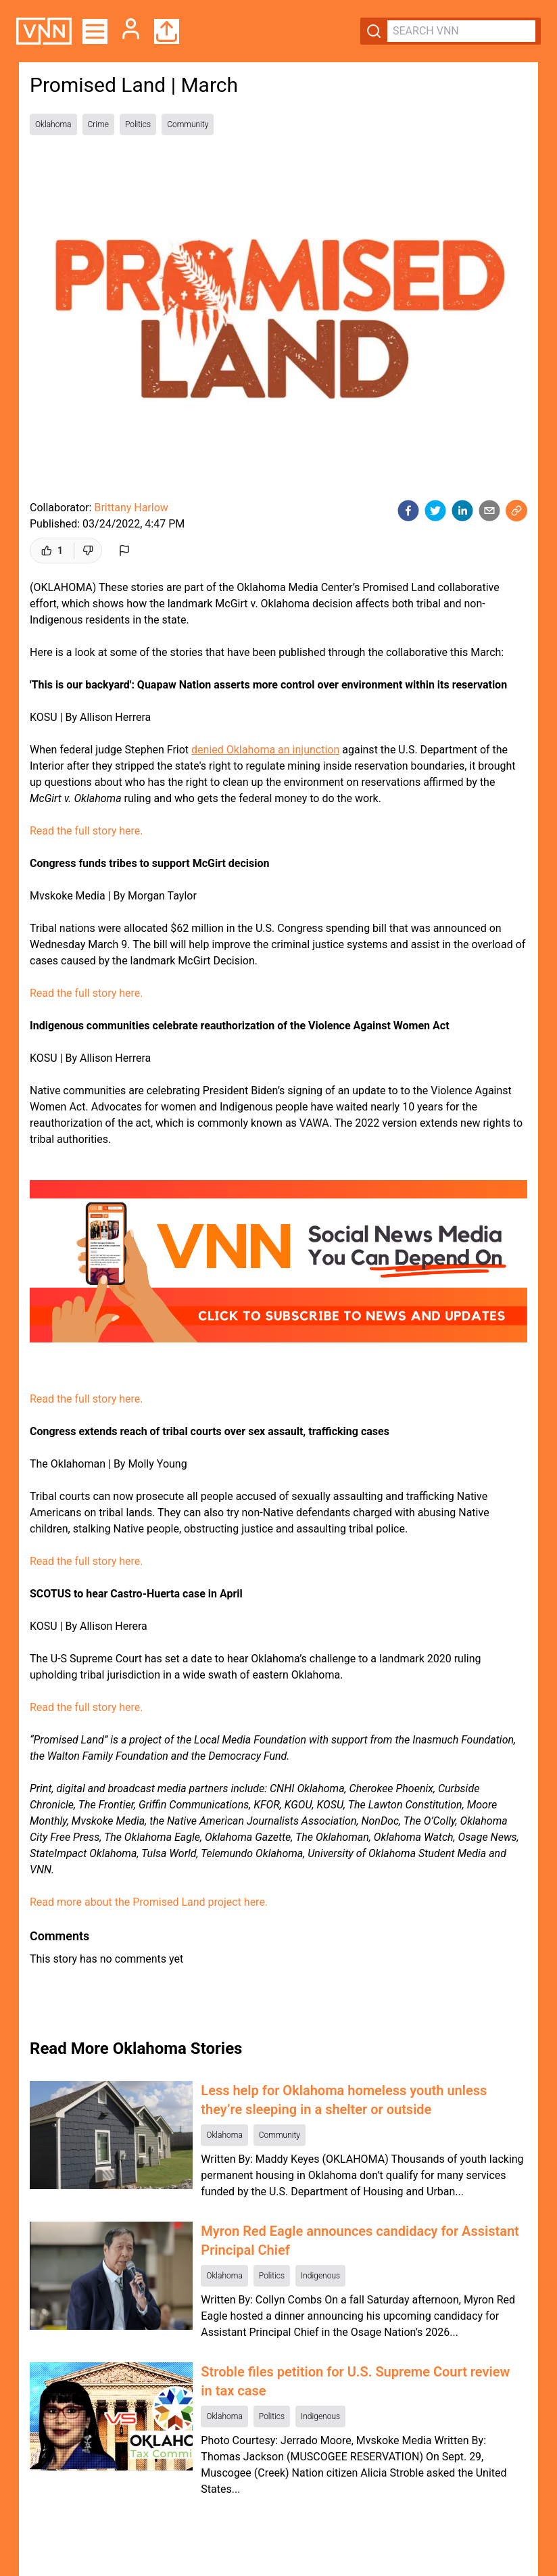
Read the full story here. (86, 830)
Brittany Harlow (131, 507)
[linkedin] (462, 510)
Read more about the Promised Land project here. (149, 1902)
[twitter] (435, 510)
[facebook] (408, 510)
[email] (489, 510)
